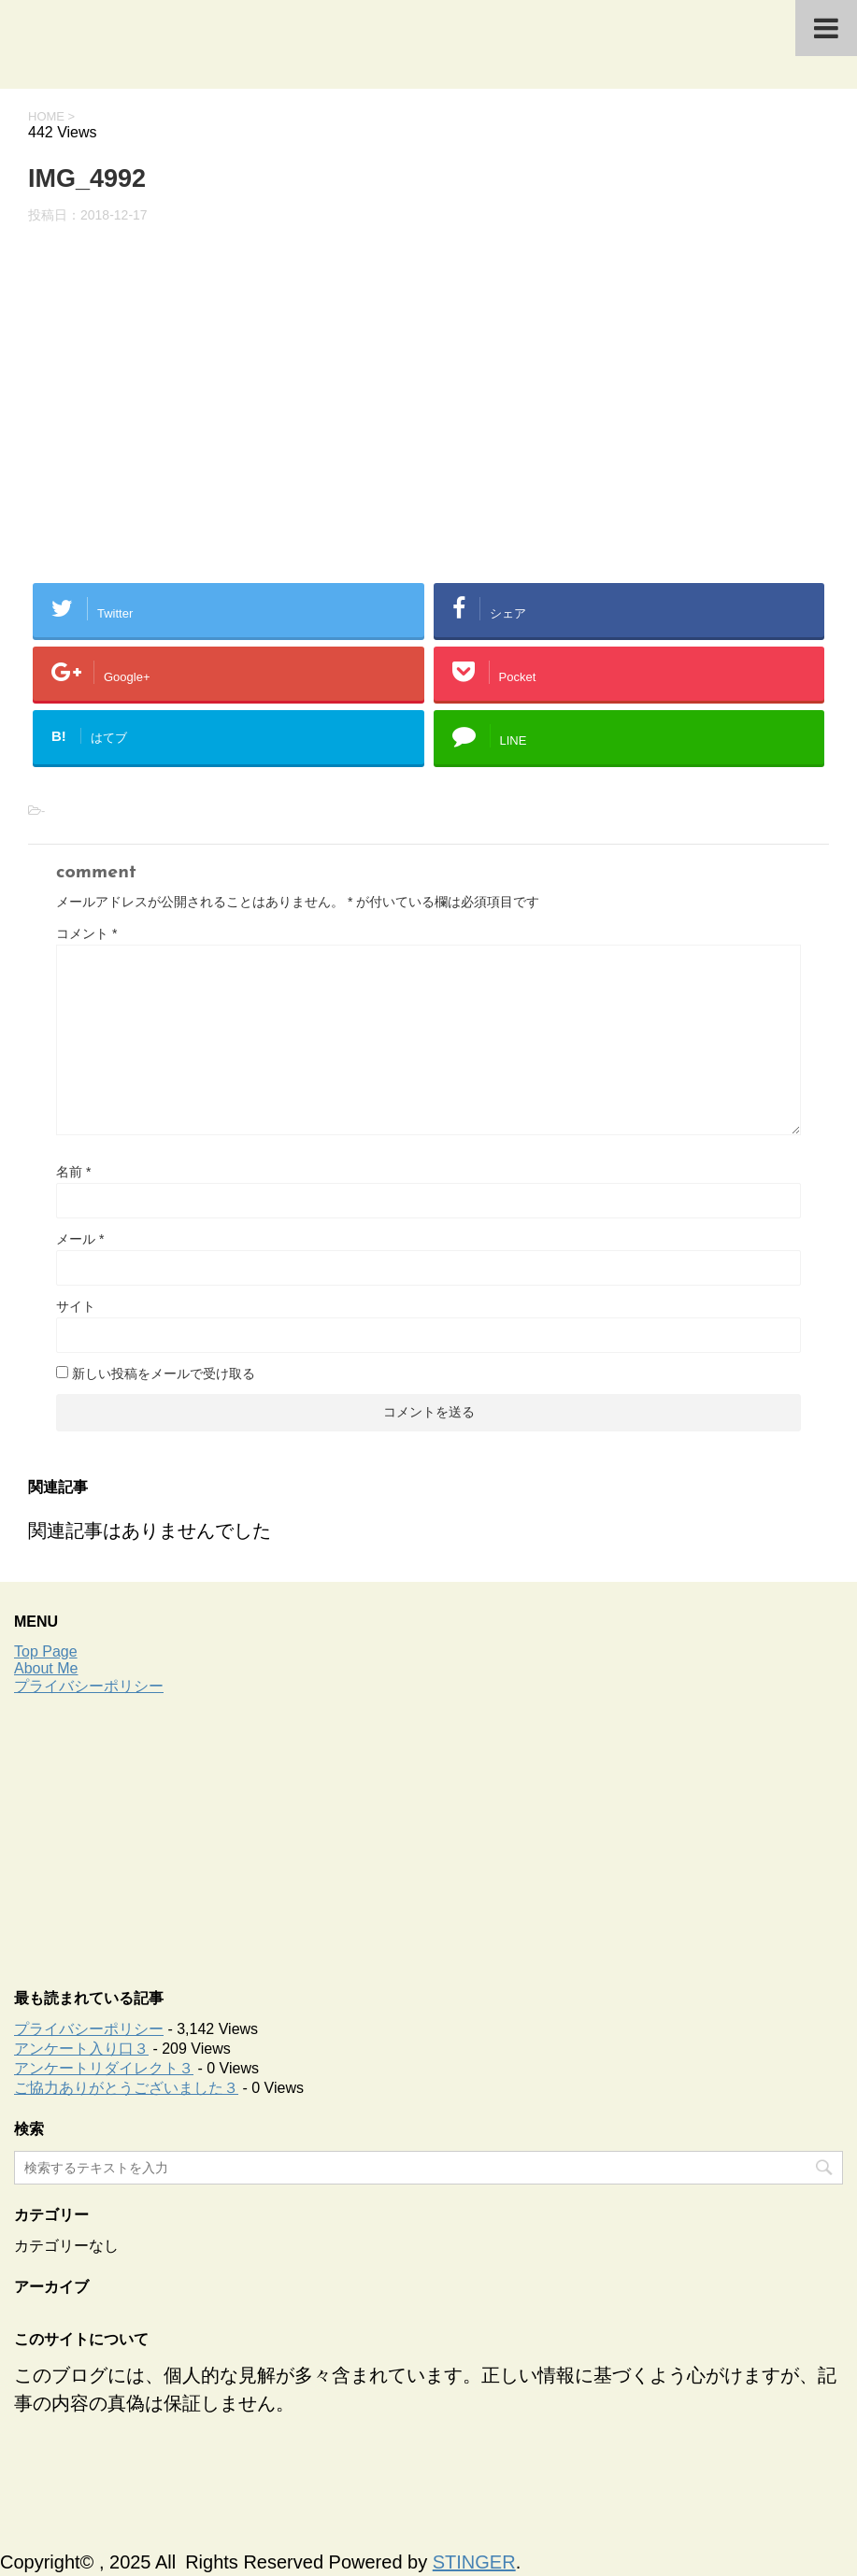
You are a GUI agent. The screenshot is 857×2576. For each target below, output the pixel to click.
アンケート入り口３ (81, 2049)
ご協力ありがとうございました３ (126, 2088)
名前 (73, 1171)
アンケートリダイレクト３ (103, 2068)
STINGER (474, 2562)
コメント (86, 933)
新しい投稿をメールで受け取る (163, 1373)
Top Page (46, 1651)
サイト (75, 1306)
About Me (46, 1668)
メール (80, 1238)
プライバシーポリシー (89, 1686)
